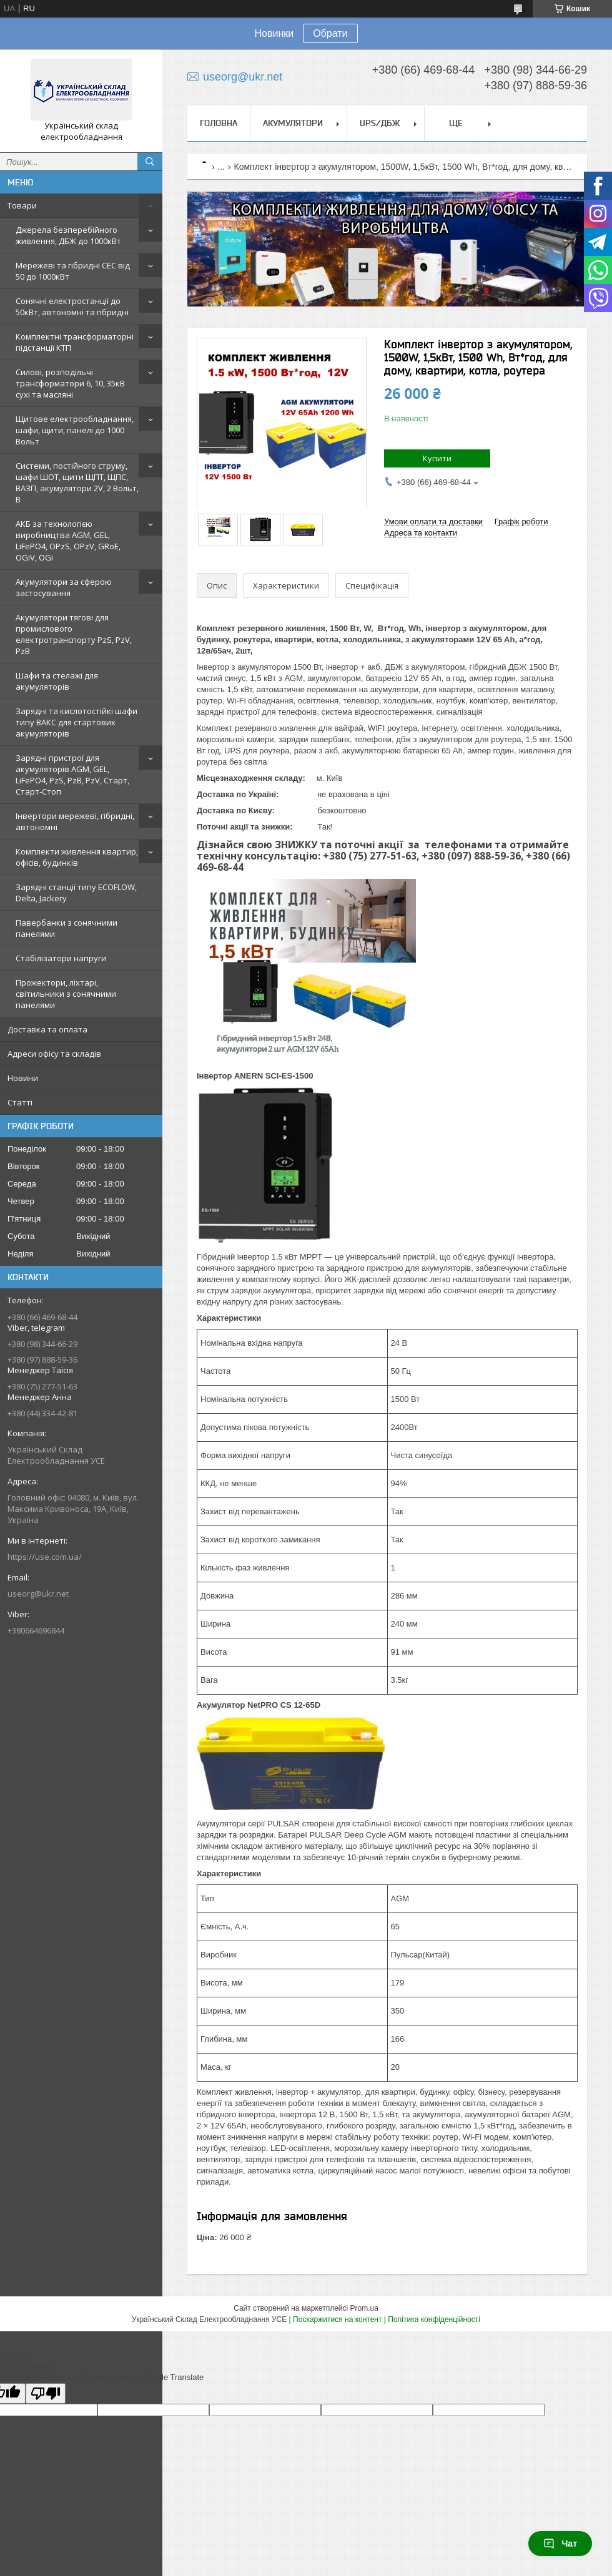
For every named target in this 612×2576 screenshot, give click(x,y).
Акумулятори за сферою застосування (64, 587)
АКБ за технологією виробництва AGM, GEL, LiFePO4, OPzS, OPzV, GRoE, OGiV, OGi (68, 540)
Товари (22, 205)
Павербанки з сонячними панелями (66, 928)
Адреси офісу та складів (54, 1053)
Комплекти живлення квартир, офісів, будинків (77, 857)
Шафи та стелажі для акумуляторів (57, 681)
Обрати (330, 33)
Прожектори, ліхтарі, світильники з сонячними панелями (66, 994)
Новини (22, 1078)
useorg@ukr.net (38, 1593)
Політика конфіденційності (434, 2319)
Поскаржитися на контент (337, 2319)
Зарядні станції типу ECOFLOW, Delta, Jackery (76, 892)
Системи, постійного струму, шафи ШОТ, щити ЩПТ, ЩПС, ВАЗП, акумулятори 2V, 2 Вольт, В (77, 482)
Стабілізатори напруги (61, 958)
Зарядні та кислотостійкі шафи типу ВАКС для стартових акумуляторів (76, 722)
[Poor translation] (46, 2393)
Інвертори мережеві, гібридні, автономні (75, 821)
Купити (437, 458)
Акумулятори (293, 123)
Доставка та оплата (47, 1029)
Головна (218, 123)
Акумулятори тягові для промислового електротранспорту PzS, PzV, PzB (74, 634)
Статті (19, 1102)
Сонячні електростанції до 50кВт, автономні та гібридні (72, 306)
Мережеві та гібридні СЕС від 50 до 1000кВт (73, 271)
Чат (560, 2543)
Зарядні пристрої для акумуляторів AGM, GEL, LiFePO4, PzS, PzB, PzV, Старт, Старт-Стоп (72, 774)
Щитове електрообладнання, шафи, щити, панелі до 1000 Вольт (75, 430)
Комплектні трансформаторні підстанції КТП (75, 342)
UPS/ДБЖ (380, 123)
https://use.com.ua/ (44, 1556)
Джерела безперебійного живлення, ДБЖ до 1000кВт (68, 235)
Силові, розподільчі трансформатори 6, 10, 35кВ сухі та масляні (70, 383)
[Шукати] (149, 161)
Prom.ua (364, 2308)
